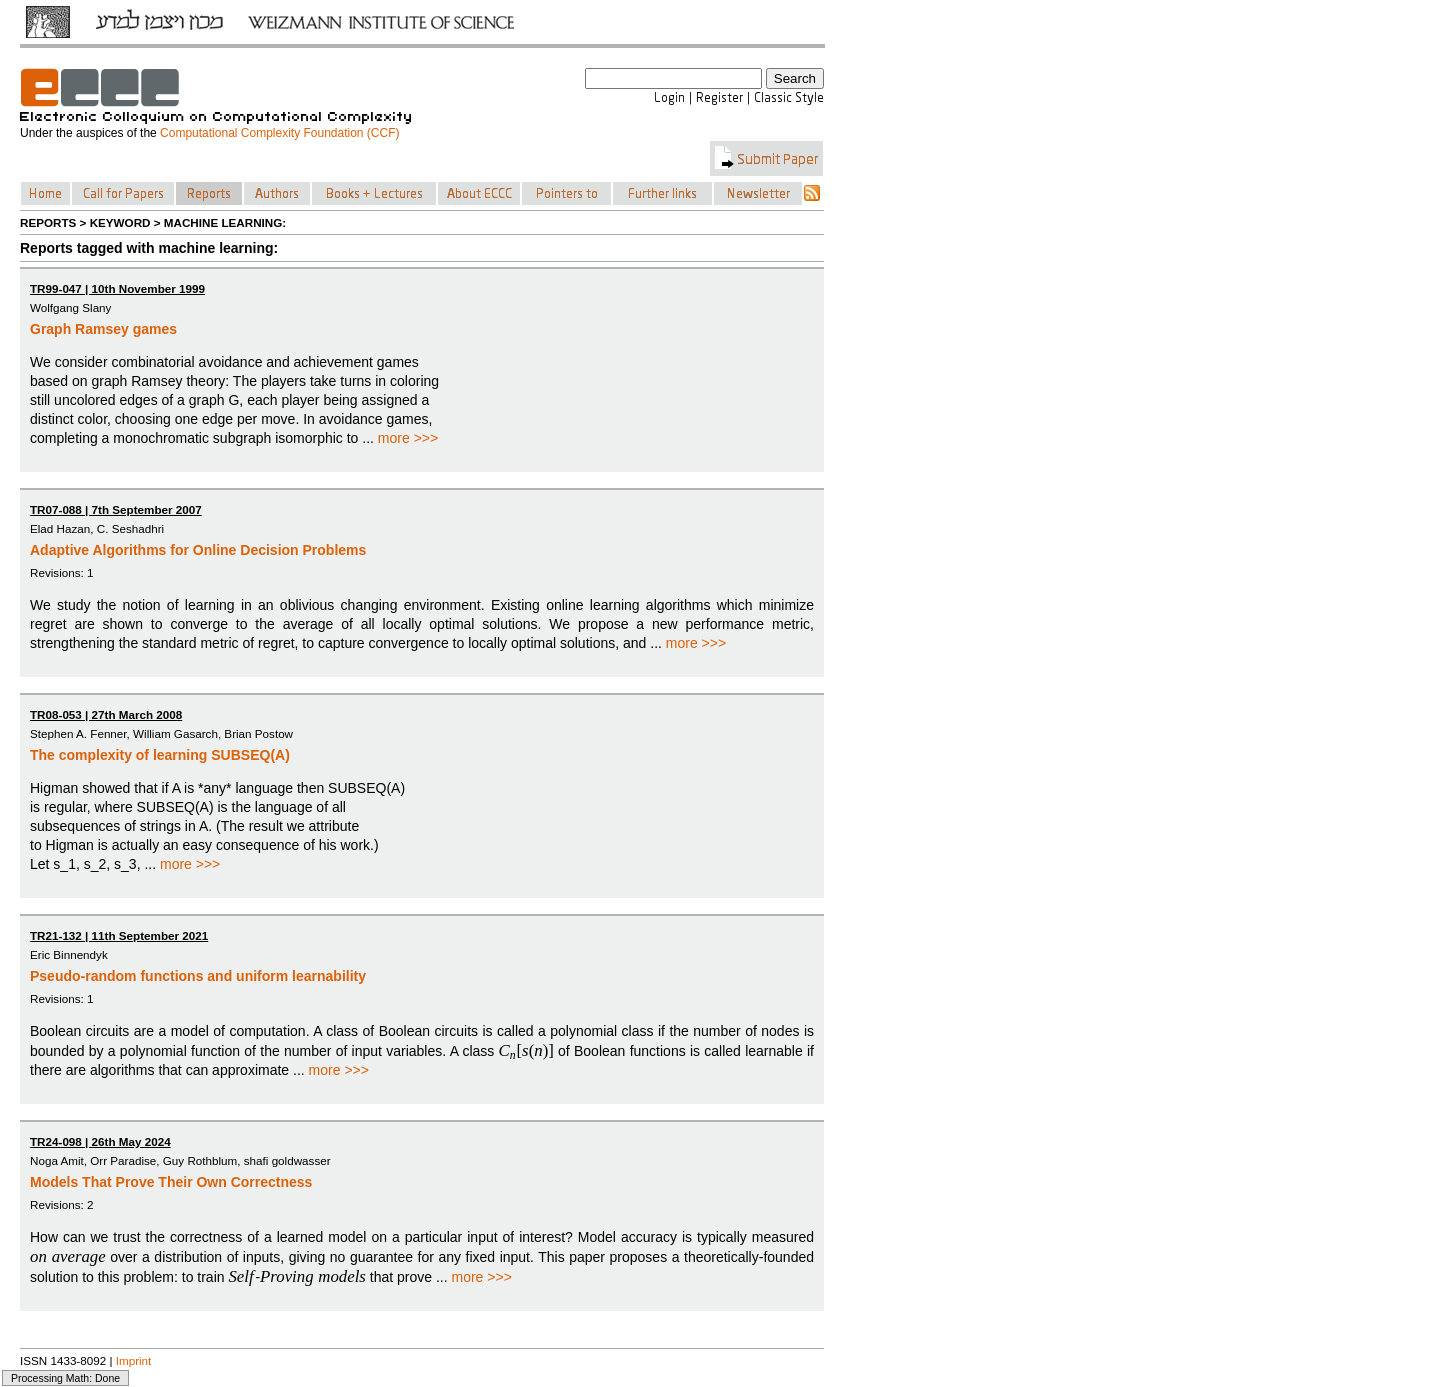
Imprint (134, 1360)
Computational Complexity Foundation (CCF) (279, 133)
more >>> (408, 438)
